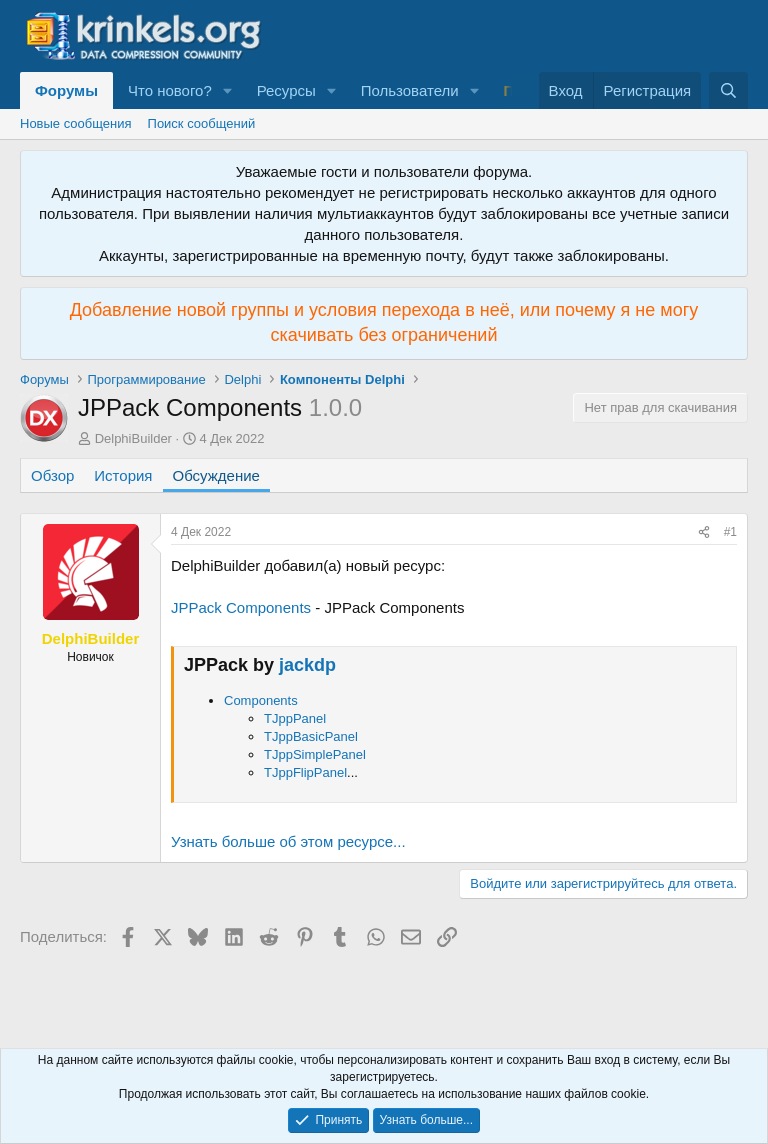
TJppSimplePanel (315, 754)
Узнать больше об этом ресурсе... (288, 841)
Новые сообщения (76, 123)
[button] (228, 90)
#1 (730, 532)
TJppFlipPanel (305, 772)
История (123, 475)
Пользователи (410, 90)
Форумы (66, 90)
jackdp (307, 665)
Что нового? (170, 90)
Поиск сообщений (202, 123)
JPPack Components (241, 607)
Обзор (52, 475)
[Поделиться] (704, 532)
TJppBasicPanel (311, 736)
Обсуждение (216, 475)
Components (261, 700)
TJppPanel (295, 718)
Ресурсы (286, 90)
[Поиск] (728, 90)
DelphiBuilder (133, 438)
